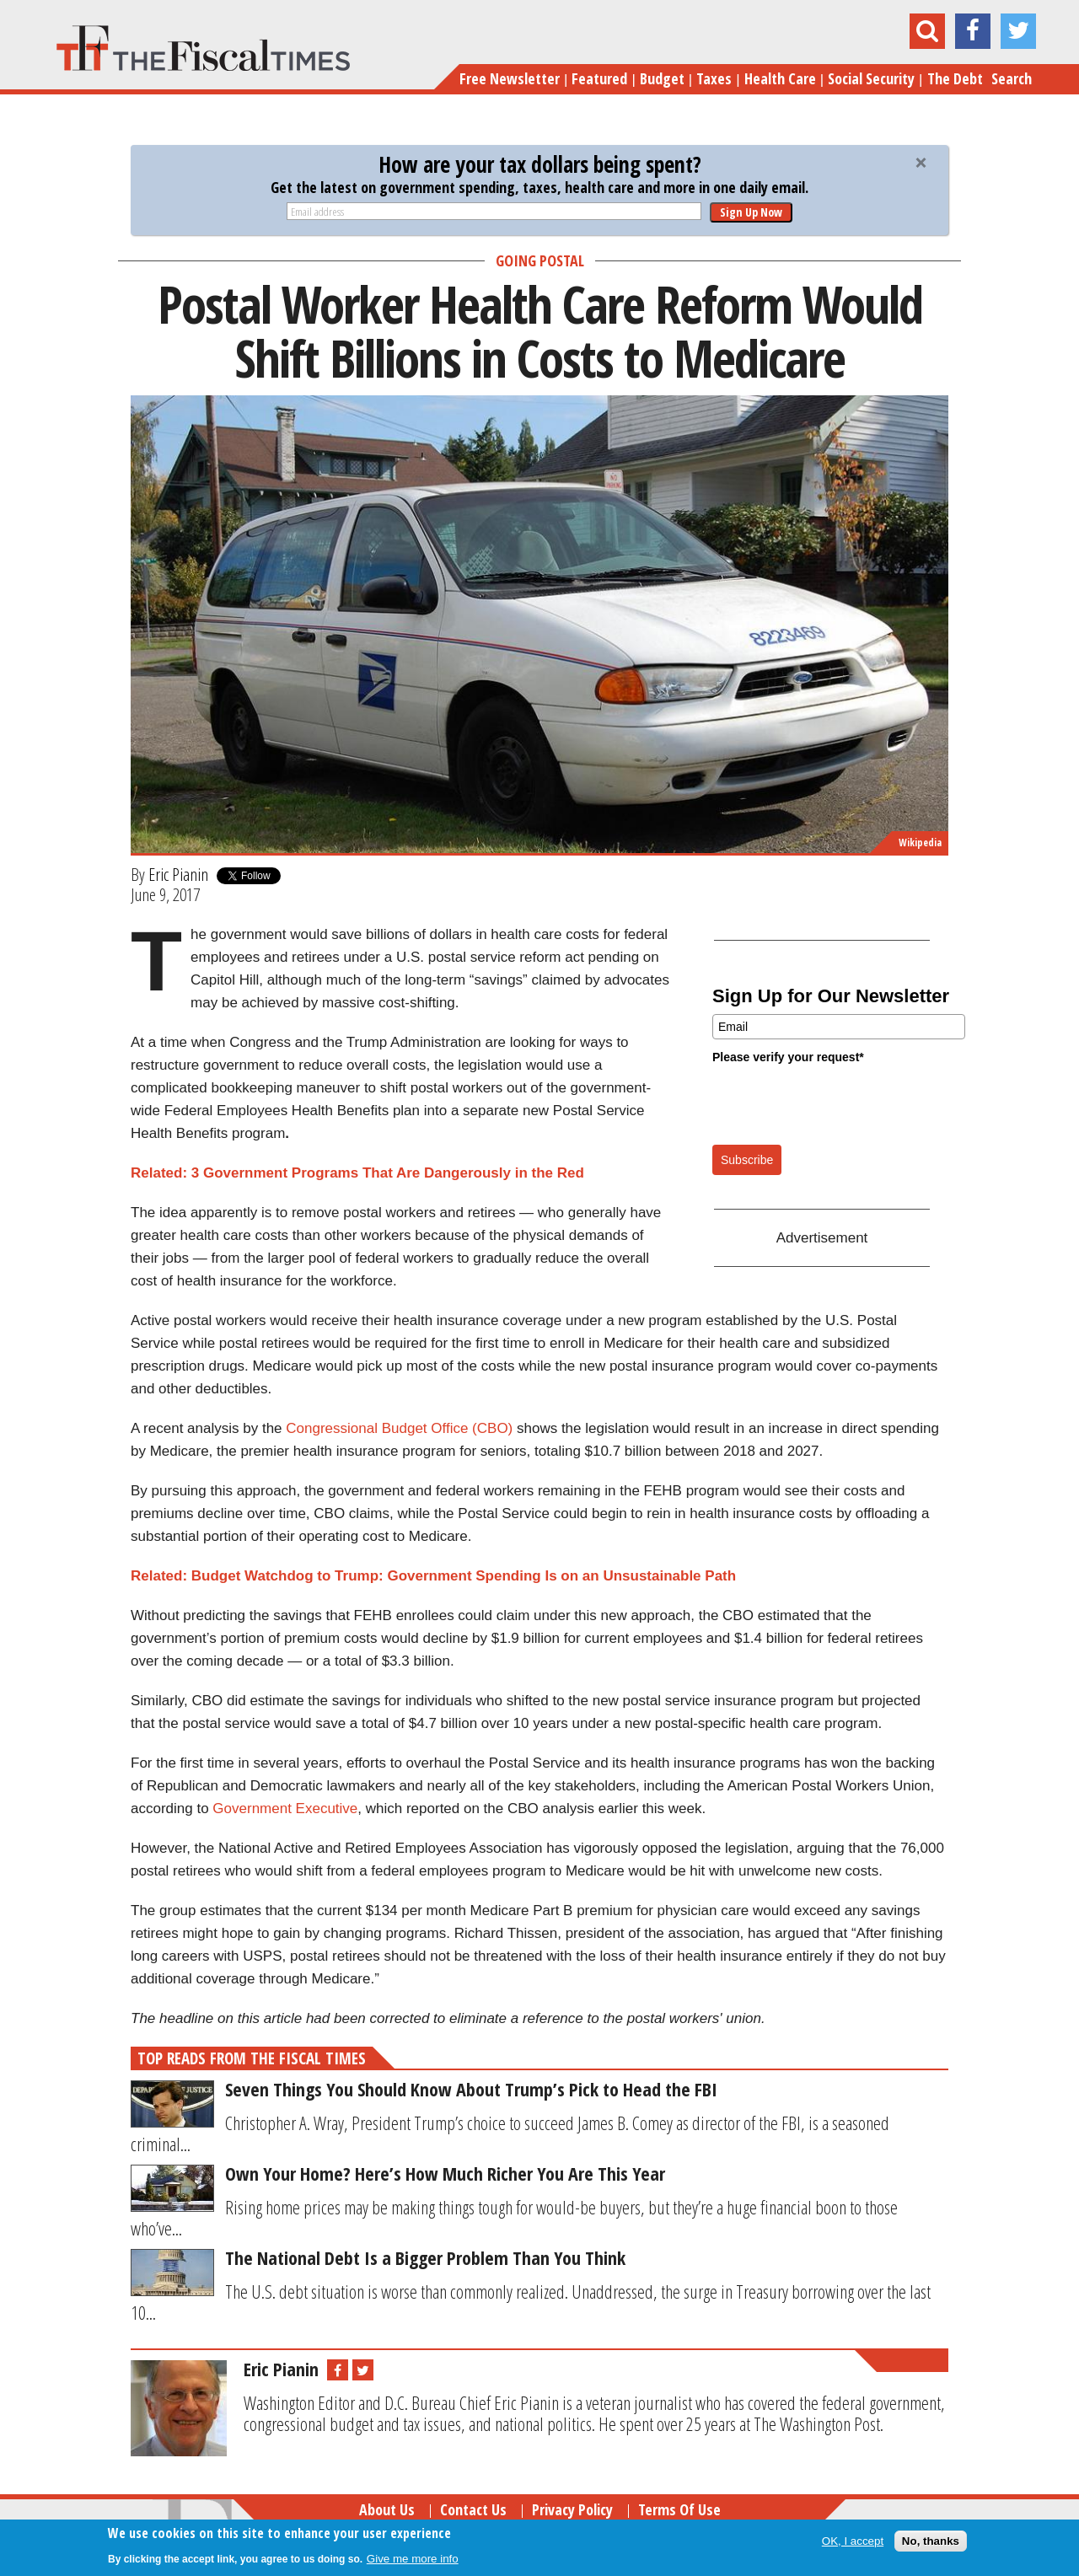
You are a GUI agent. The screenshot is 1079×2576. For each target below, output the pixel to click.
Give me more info (413, 2558)
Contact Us (473, 2509)
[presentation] (840, 1103)
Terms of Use (679, 2509)
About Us (387, 2509)
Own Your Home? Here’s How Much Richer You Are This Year (445, 2173)
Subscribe (747, 1160)
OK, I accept (852, 2541)
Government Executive (284, 1809)
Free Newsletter (509, 78)
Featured (599, 78)
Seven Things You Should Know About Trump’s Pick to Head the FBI (471, 2088)
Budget (662, 78)
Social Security (871, 78)
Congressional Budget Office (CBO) (399, 1428)
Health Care (780, 78)
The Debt (955, 78)
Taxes (714, 78)
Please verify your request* (788, 1057)
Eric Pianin (178, 874)
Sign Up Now (751, 212)
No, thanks (930, 2541)
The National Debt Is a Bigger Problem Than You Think (425, 2257)
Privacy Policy (572, 2509)
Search (1011, 78)
